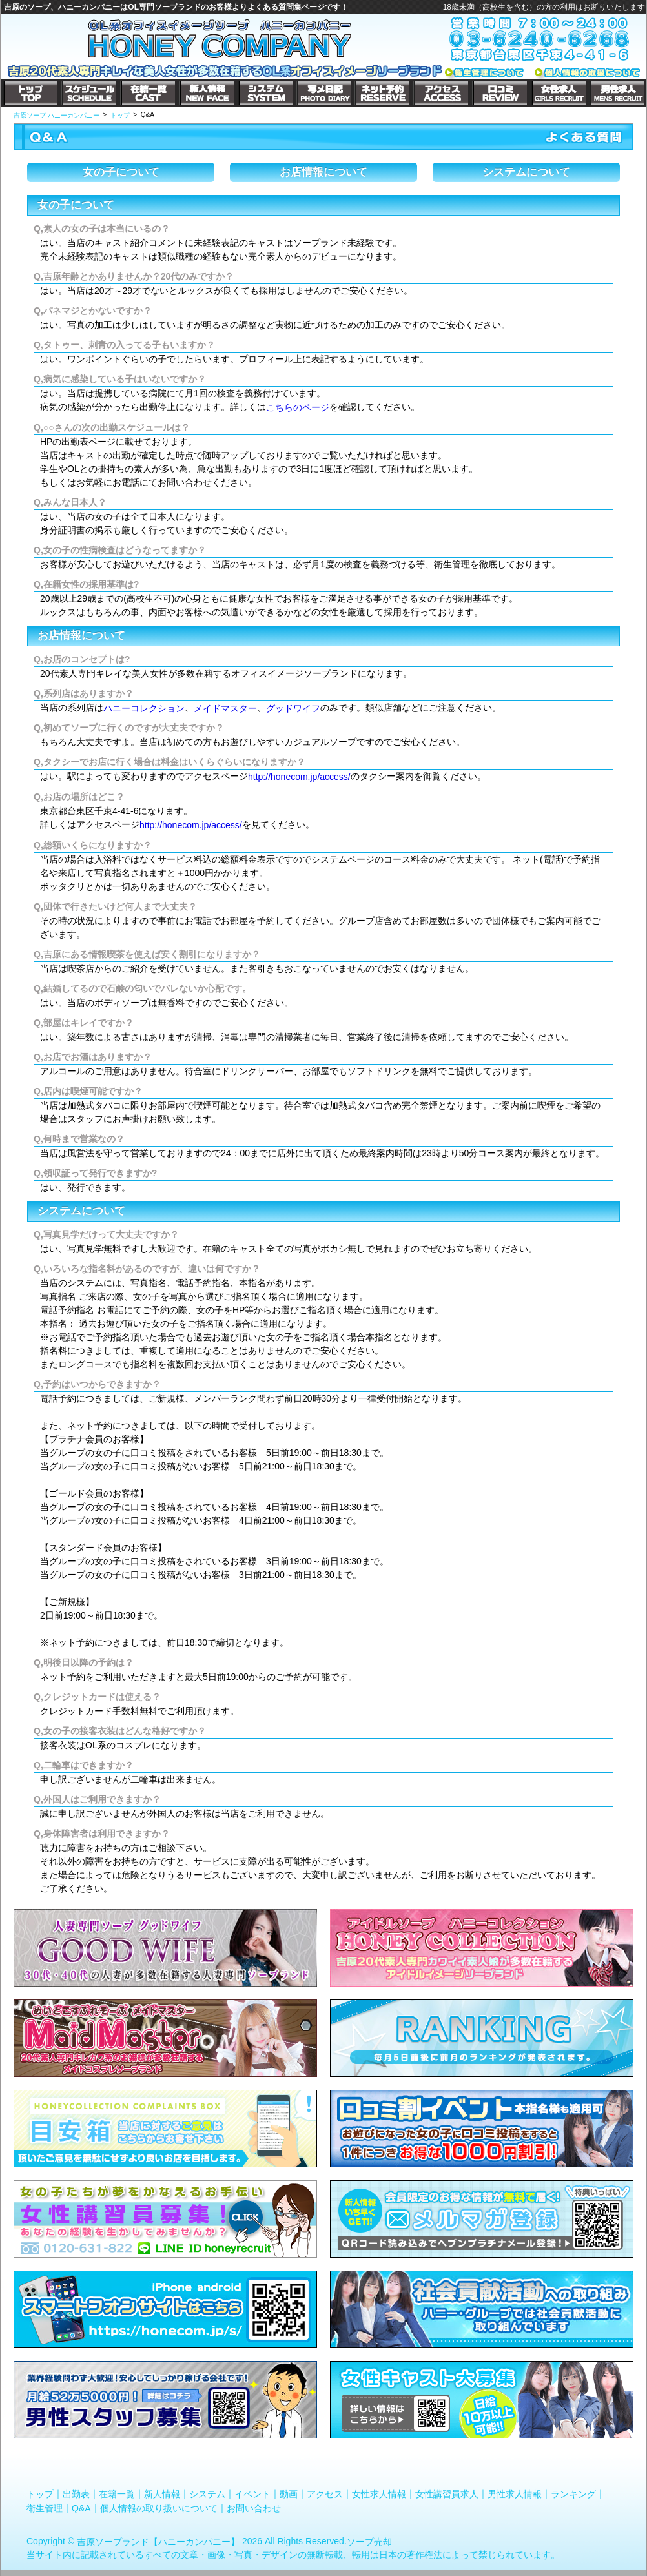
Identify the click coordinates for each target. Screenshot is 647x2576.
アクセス (325, 2494)
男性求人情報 (515, 2494)
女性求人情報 (379, 2494)
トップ (40, 2494)
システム (207, 2494)
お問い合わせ (254, 2508)
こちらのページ (297, 407)
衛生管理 (44, 2508)
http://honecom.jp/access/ (299, 777)
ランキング (573, 2494)
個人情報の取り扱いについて (159, 2508)
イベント (252, 2494)
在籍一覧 (117, 2494)
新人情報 (162, 2494)
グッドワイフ (293, 707)
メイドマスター (225, 707)
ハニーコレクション (144, 707)
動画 (289, 2494)
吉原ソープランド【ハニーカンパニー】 (158, 2541)
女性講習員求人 (446, 2494)
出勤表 (76, 2494)
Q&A (81, 2508)
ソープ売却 (369, 2541)
